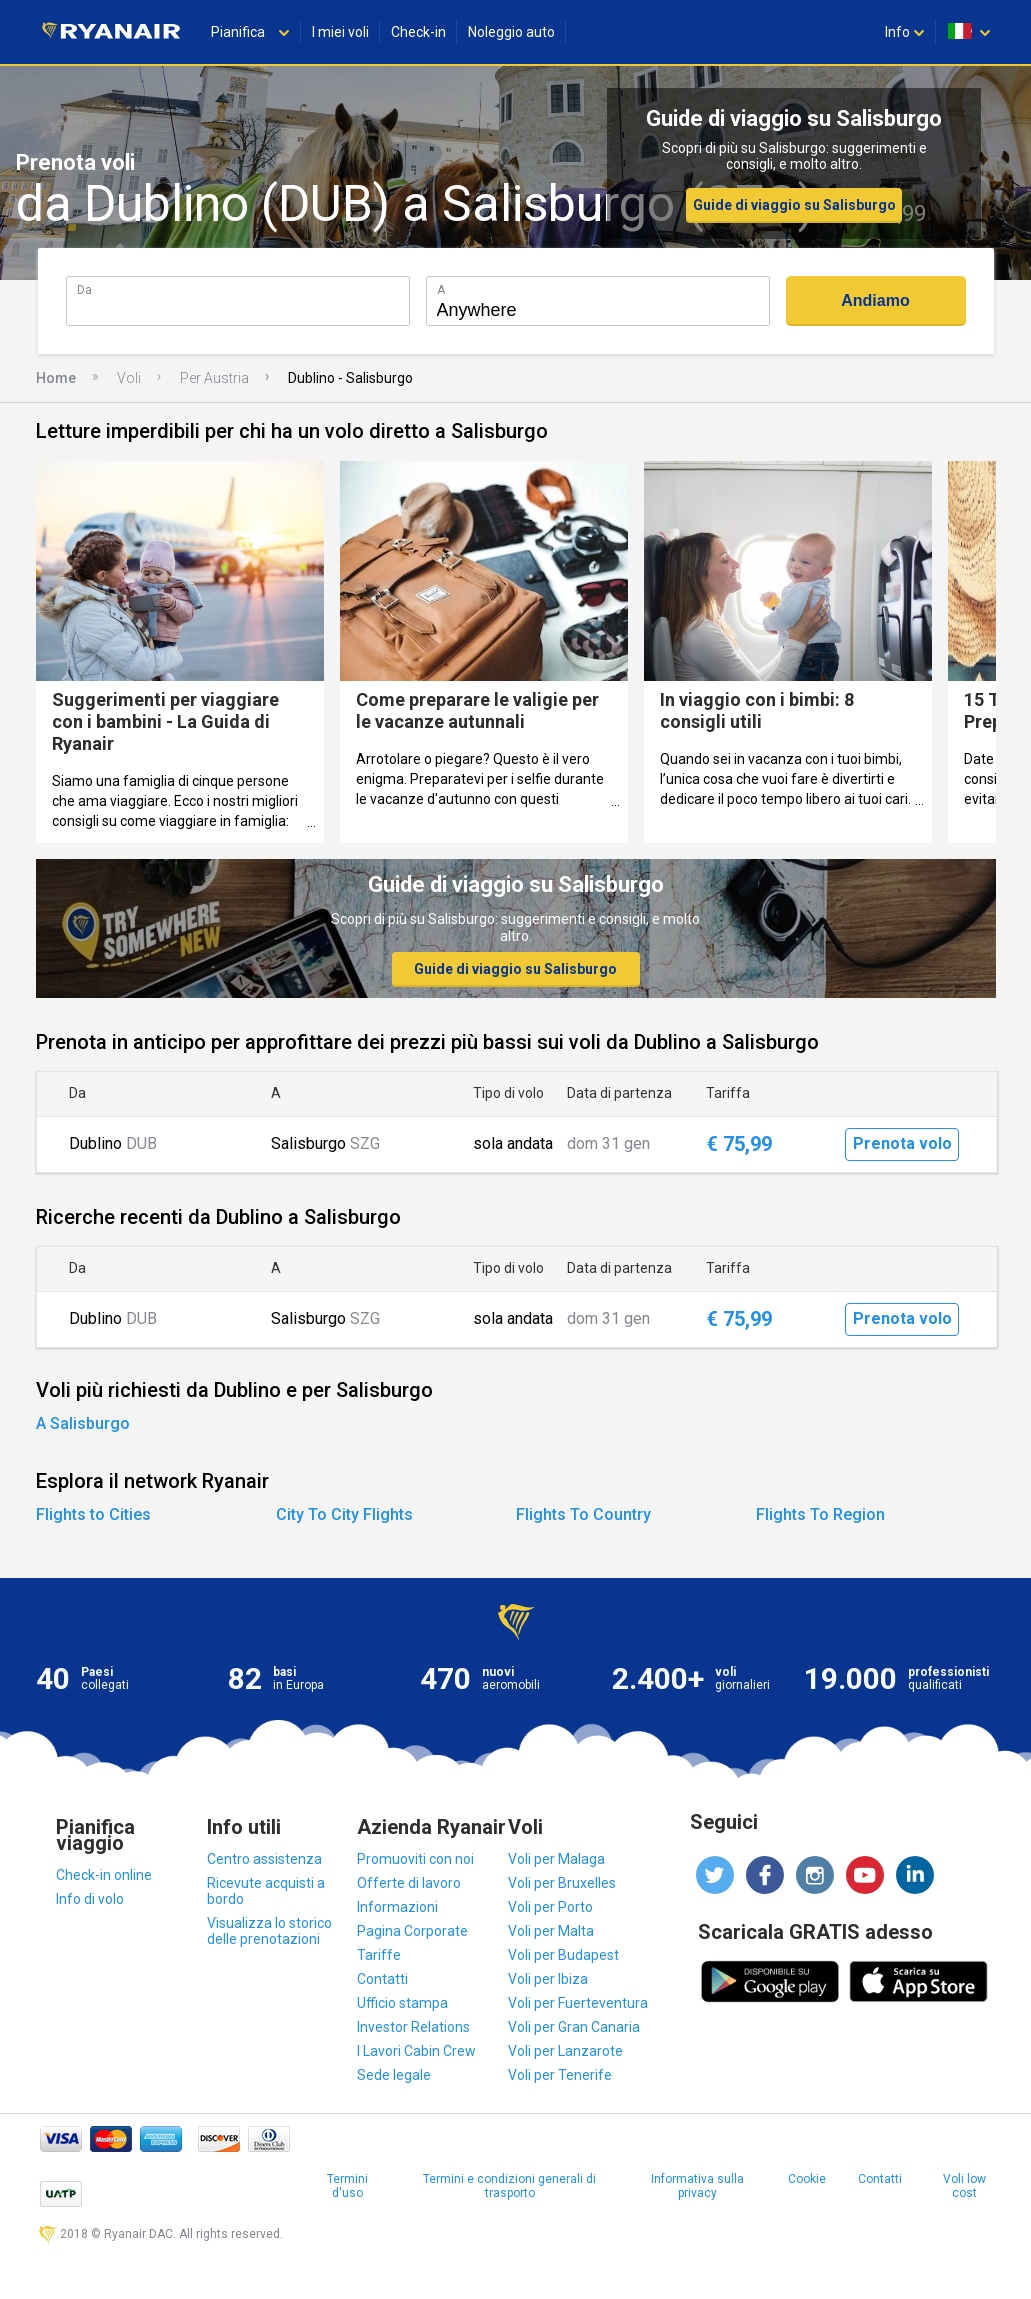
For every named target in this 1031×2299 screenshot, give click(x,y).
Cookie (807, 2179)
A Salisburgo (83, 1423)
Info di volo (90, 1899)
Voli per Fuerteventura (578, 2003)
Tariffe (379, 1955)
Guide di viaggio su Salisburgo (794, 205)
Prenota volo (902, 1143)
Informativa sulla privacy (697, 2186)
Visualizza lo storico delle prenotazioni (269, 1931)
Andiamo (875, 300)
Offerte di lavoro (409, 1883)
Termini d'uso (347, 2186)
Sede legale (394, 2075)
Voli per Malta (551, 1931)
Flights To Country (583, 1514)
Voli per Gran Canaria (574, 2027)
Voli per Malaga (556, 1859)
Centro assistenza (264, 1859)
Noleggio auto (511, 32)
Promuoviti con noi (415, 1859)
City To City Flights (344, 1514)
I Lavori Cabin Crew (416, 2051)
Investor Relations (413, 2027)
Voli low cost (964, 2186)
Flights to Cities (93, 1514)
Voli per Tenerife (560, 2075)
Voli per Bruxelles (562, 1883)
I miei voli (340, 32)
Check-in (418, 32)
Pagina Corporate (412, 1931)
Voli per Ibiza (548, 1979)
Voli (129, 378)
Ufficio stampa (402, 2003)
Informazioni (397, 1907)
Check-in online (104, 1875)
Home (56, 378)
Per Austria (214, 378)
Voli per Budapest (563, 1955)
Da (84, 289)
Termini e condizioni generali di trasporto (509, 2186)
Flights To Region (820, 1514)
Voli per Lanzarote (565, 2051)
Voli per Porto (550, 1907)
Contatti (382, 1979)
